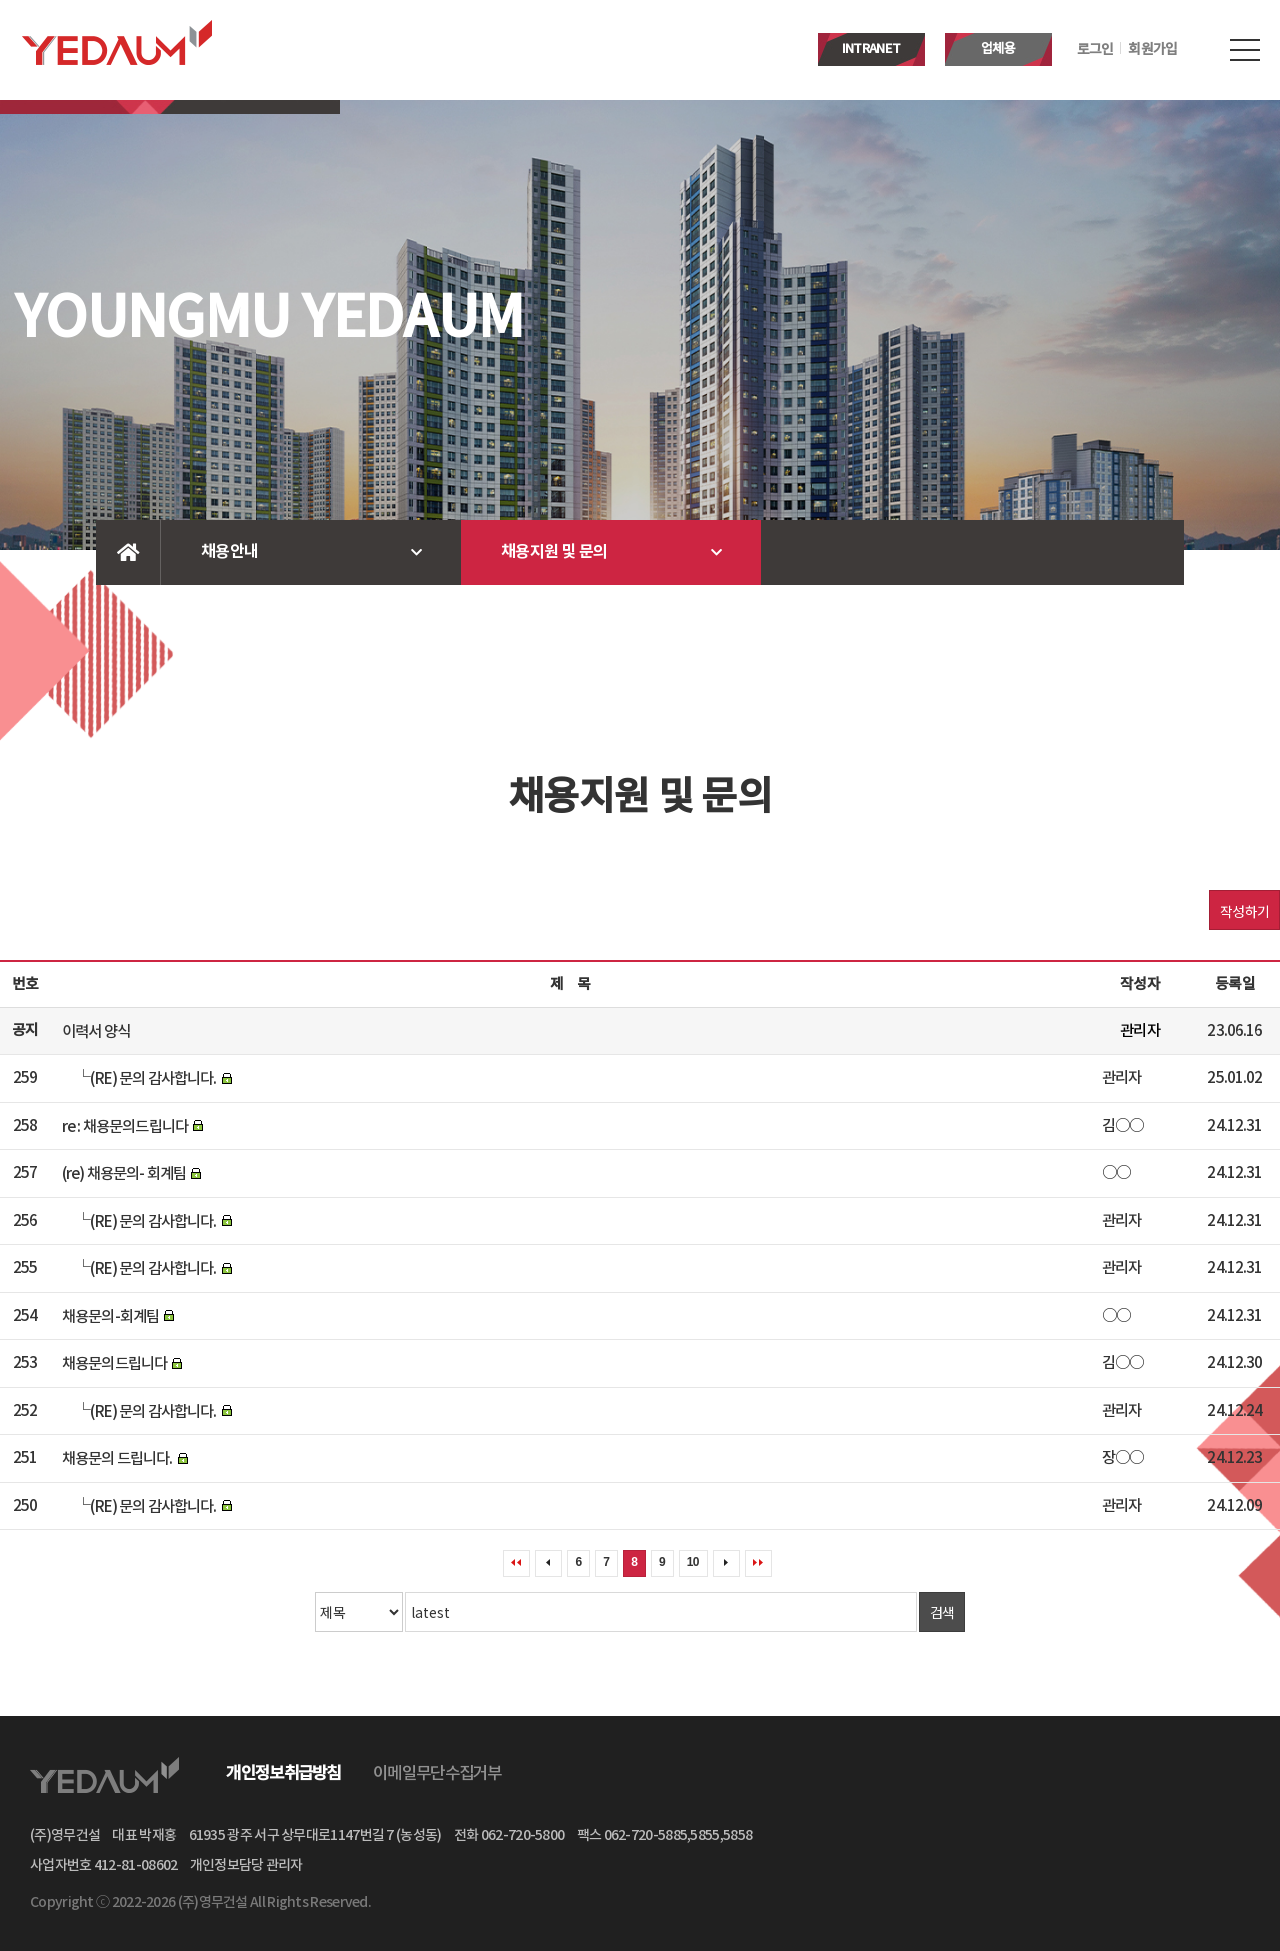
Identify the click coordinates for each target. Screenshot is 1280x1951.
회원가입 (1152, 50)
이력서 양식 (96, 1031)
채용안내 (229, 552)
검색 (942, 1612)
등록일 (1234, 984)
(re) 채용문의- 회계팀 (124, 1174)
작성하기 (1244, 911)
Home (128, 552)
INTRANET (871, 49)
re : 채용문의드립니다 (125, 1126)
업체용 (998, 49)
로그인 (1095, 50)
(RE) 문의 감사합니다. (153, 1079)
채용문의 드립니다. (117, 1459)
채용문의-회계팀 (110, 1316)
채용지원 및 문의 (554, 552)
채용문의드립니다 (114, 1364)
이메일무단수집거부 (437, 1774)
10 (693, 1562)
